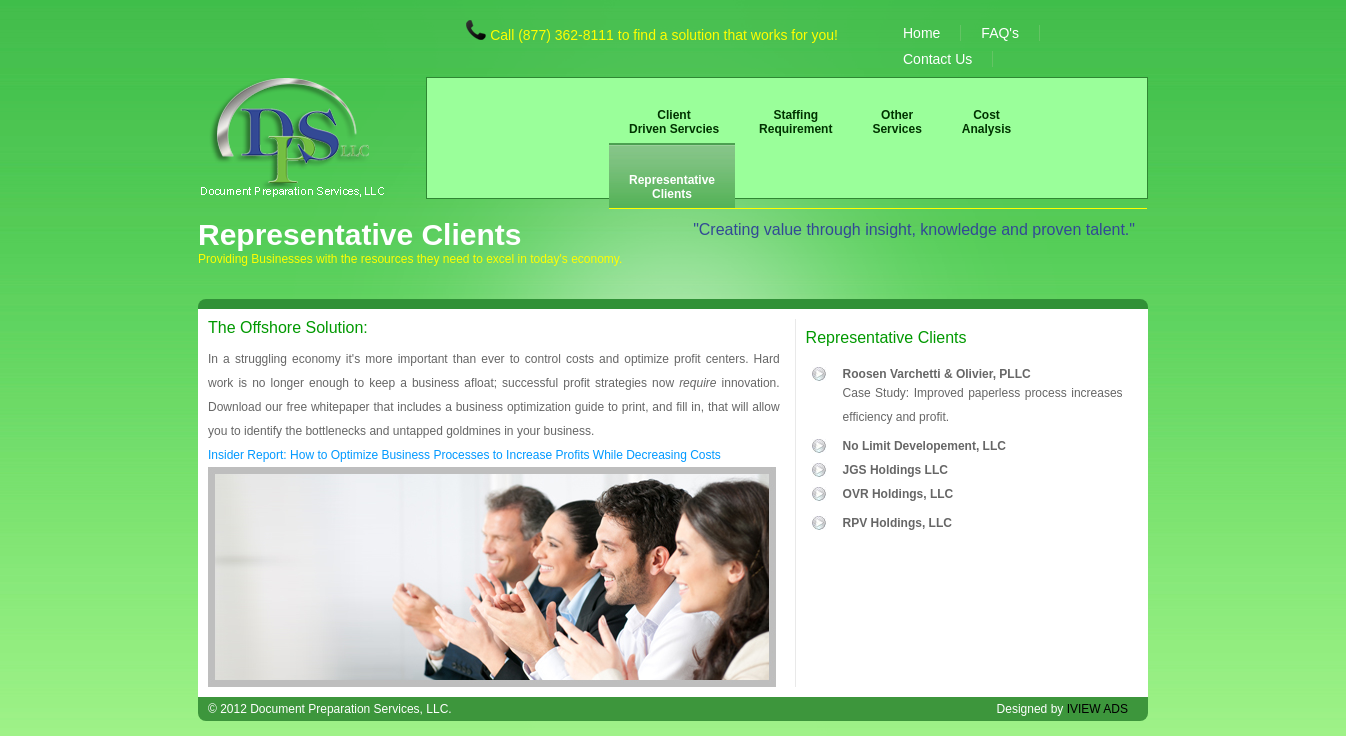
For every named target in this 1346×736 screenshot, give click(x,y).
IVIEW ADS (1097, 709)
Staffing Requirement (795, 122)
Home (921, 33)
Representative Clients (672, 187)
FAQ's (1000, 33)
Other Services (896, 122)
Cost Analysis (986, 122)
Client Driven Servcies (674, 122)
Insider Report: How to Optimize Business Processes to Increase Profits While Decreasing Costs (464, 455)
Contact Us (937, 59)
